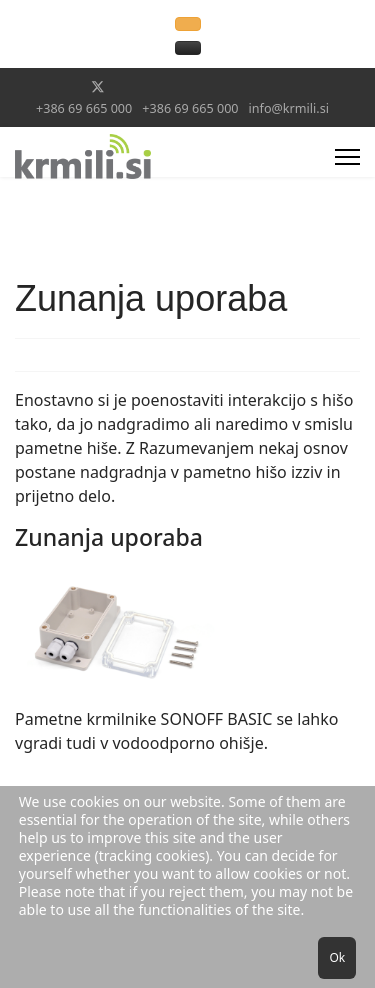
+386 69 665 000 (84, 108)
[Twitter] (98, 86)
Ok (337, 957)
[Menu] (347, 157)
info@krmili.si (289, 108)
